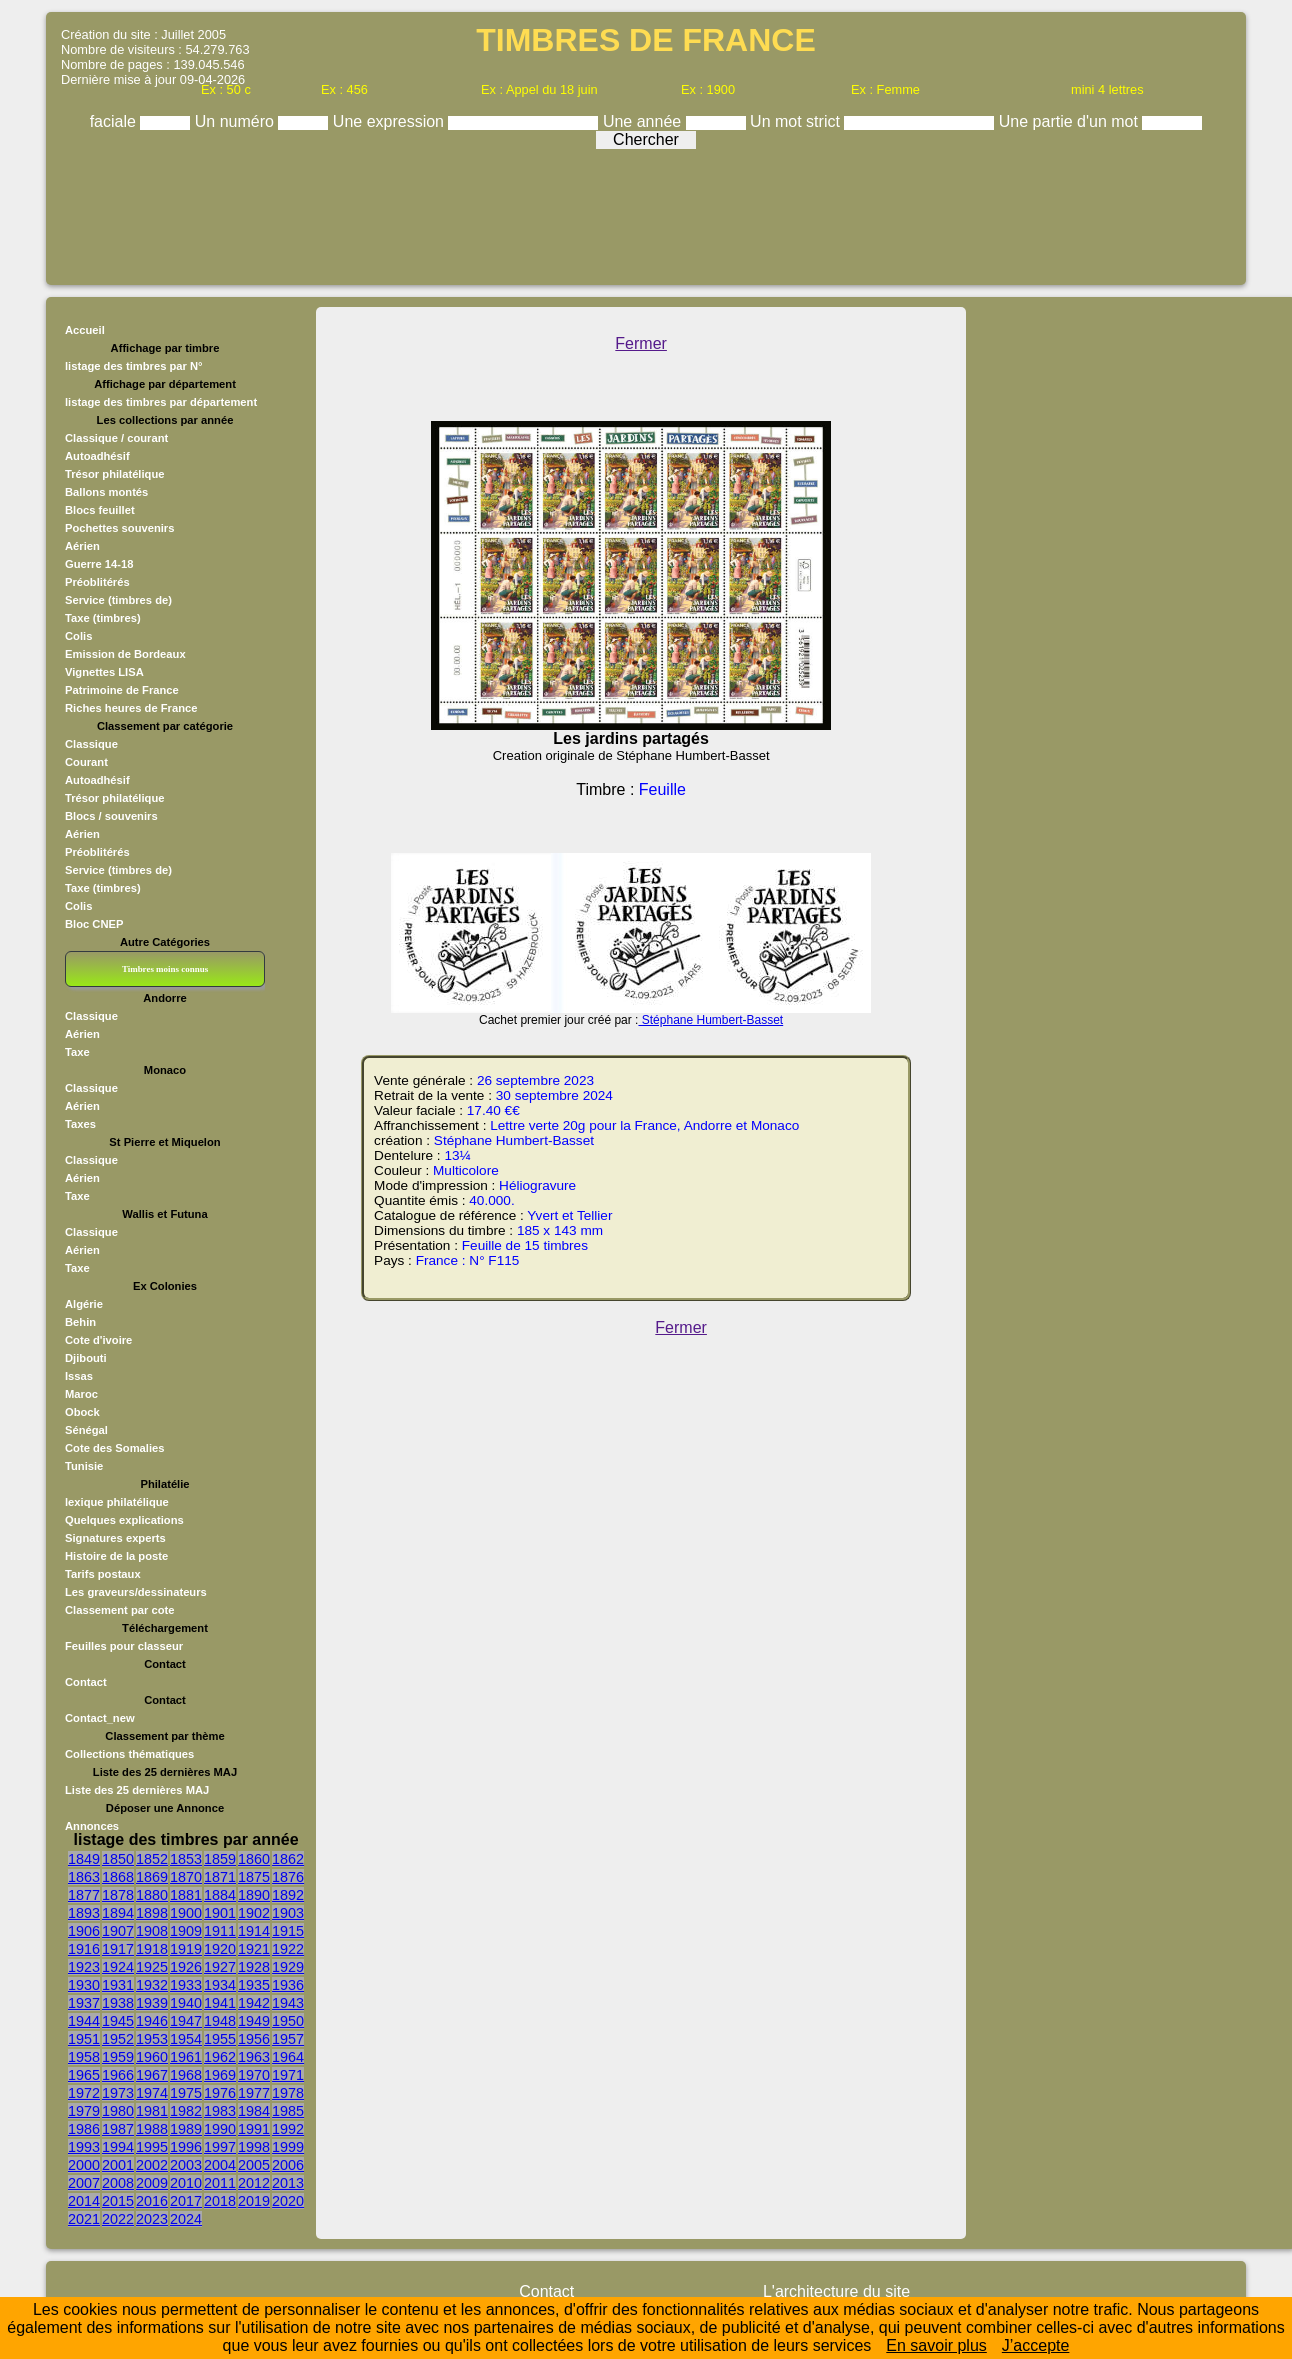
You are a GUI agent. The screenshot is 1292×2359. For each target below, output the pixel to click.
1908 (152, 1931)
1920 (220, 1949)
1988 (152, 2129)
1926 (186, 1967)
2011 (220, 2183)
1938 (118, 2003)
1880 (152, 1895)
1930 (84, 1985)
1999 (288, 2147)
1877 (84, 1895)
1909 (186, 1931)
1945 (118, 2021)
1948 (220, 2021)
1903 (288, 1913)
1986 (84, 2129)
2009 (152, 2183)
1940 (186, 2003)
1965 (84, 2075)
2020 (288, 2201)
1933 (186, 1985)
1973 (118, 2093)
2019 (254, 2201)
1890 (254, 1895)
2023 (152, 2219)
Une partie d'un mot (1071, 121)
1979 (84, 2111)
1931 (118, 1985)
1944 (84, 2021)
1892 (288, 1895)
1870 (186, 1877)
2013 (288, 2183)
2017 (186, 2201)
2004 (220, 2165)
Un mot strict (797, 121)
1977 (254, 2093)
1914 (254, 1931)
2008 (118, 2183)
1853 (186, 1859)
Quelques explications (124, 1520)
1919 (186, 1949)
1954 (186, 2039)
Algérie (84, 1304)
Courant (86, 762)
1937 (84, 2003)
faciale (115, 121)
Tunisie (84, 1466)
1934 (220, 1985)
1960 (152, 2057)
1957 (288, 2039)
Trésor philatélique (114, 474)
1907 (118, 1931)
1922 (288, 1949)
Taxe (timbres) (103, 618)
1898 (152, 1913)
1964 (288, 2057)
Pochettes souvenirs (119, 528)
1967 (152, 2075)
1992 (288, 2129)
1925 (152, 1967)
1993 (84, 2147)
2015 (118, 2201)
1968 (186, 2075)
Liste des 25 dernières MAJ (137, 1790)
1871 (220, 1877)
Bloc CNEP (94, 924)
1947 (186, 2021)
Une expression (391, 121)
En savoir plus (936, 2345)
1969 (220, 2075)
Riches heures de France (131, 708)
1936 (288, 1985)
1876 (288, 1877)
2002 (152, 2165)
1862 (288, 1859)
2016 (152, 2201)
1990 (220, 2129)
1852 (152, 1859)
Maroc (81, 1394)
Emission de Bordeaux (125, 654)
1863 (84, 1877)
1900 (186, 1913)
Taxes (80, 1124)
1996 (186, 2147)
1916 (84, 1949)
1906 (84, 1931)
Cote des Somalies (114, 1448)
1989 (186, 2129)
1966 (118, 2075)
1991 (254, 2129)
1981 (152, 2111)
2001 (118, 2165)
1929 (288, 1967)
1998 (254, 2147)
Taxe (77, 1052)
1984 (254, 2111)
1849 (84, 1859)
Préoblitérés (97, 582)
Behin (80, 1322)
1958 (84, 2057)
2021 (84, 2219)
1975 (186, 2093)
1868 (118, 1877)
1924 (118, 1967)
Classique (91, 744)
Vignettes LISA (104, 672)
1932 (152, 1985)
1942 (254, 2003)
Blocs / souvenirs (111, 816)
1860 (254, 1859)
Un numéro (237, 121)
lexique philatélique (117, 1502)
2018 (220, 2201)
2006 (288, 2165)
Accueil (85, 330)
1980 (118, 2111)
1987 (118, 2129)
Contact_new (100, 1718)
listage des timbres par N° (134, 366)
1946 (152, 2021)
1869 (152, 1877)
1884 (220, 1895)
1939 (152, 2003)
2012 (254, 2183)
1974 (152, 2093)
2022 (118, 2219)
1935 (254, 1985)
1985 (288, 2111)
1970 (254, 2075)
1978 (288, 2093)
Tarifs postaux (103, 1574)
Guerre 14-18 (99, 564)
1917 (118, 1949)
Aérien (82, 546)
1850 (118, 1859)
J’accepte (1036, 2345)
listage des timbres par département (161, 402)
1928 (254, 1967)
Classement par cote (119, 1610)
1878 (118, 1895)
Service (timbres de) (118, 600)
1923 (84, 1967)
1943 (288, 2003)
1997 (220, 2147)
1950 (288, 2021)
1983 (220, 2111)
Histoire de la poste (116, 1556)
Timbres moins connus (165, 969)
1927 (220, 1967)
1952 (118, 2039)
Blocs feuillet (100, 510)
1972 (84, 2093)
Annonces (92, 1826)
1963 (254, 2057)
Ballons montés (106, 492)
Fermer (641, 343)
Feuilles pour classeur (124, 1646)
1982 (186, 2111)
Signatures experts (115, 1538)
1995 (152, 2147)
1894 (118, 1913)
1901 (220, 1913)
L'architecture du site (836, 2291)
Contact (86, 1682)
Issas (79, 1376)
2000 (84, 2165)
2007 (84, 2183)
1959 (118, 2057)
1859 (220, 1859)
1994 (118, 2147)
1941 (220, 2003)
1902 (254, 1913)
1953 (152, 2039)
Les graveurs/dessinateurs (136, 1592)
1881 (186, 1895)
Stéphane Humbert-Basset (710, 1020)
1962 (220, 2057)
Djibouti (86, 1358)
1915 (288, 1931)
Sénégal (86, 1430)
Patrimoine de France (122, 690)
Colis (78, 636)
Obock (82, 1412)
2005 (254, 2165)
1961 (186, 2057)
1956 (254, 2039)
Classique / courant (116, 438)
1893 (84, 1913)
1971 (288, 2075)
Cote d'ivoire (98, 1340)
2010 (186, 2183)
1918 (152, 1949)
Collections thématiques (129, 1754)
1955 (220, 2039)
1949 (254, 2021)
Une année (644, 121)
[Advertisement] (646, 212)
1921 (254, 1949)
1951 (84, 2039)
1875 (254, 1877)
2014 (84, 2201)
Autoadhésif (97, 456)
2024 (186, 2219)
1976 (220, 2093)
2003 (186, 2165)
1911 (220, 1931)
